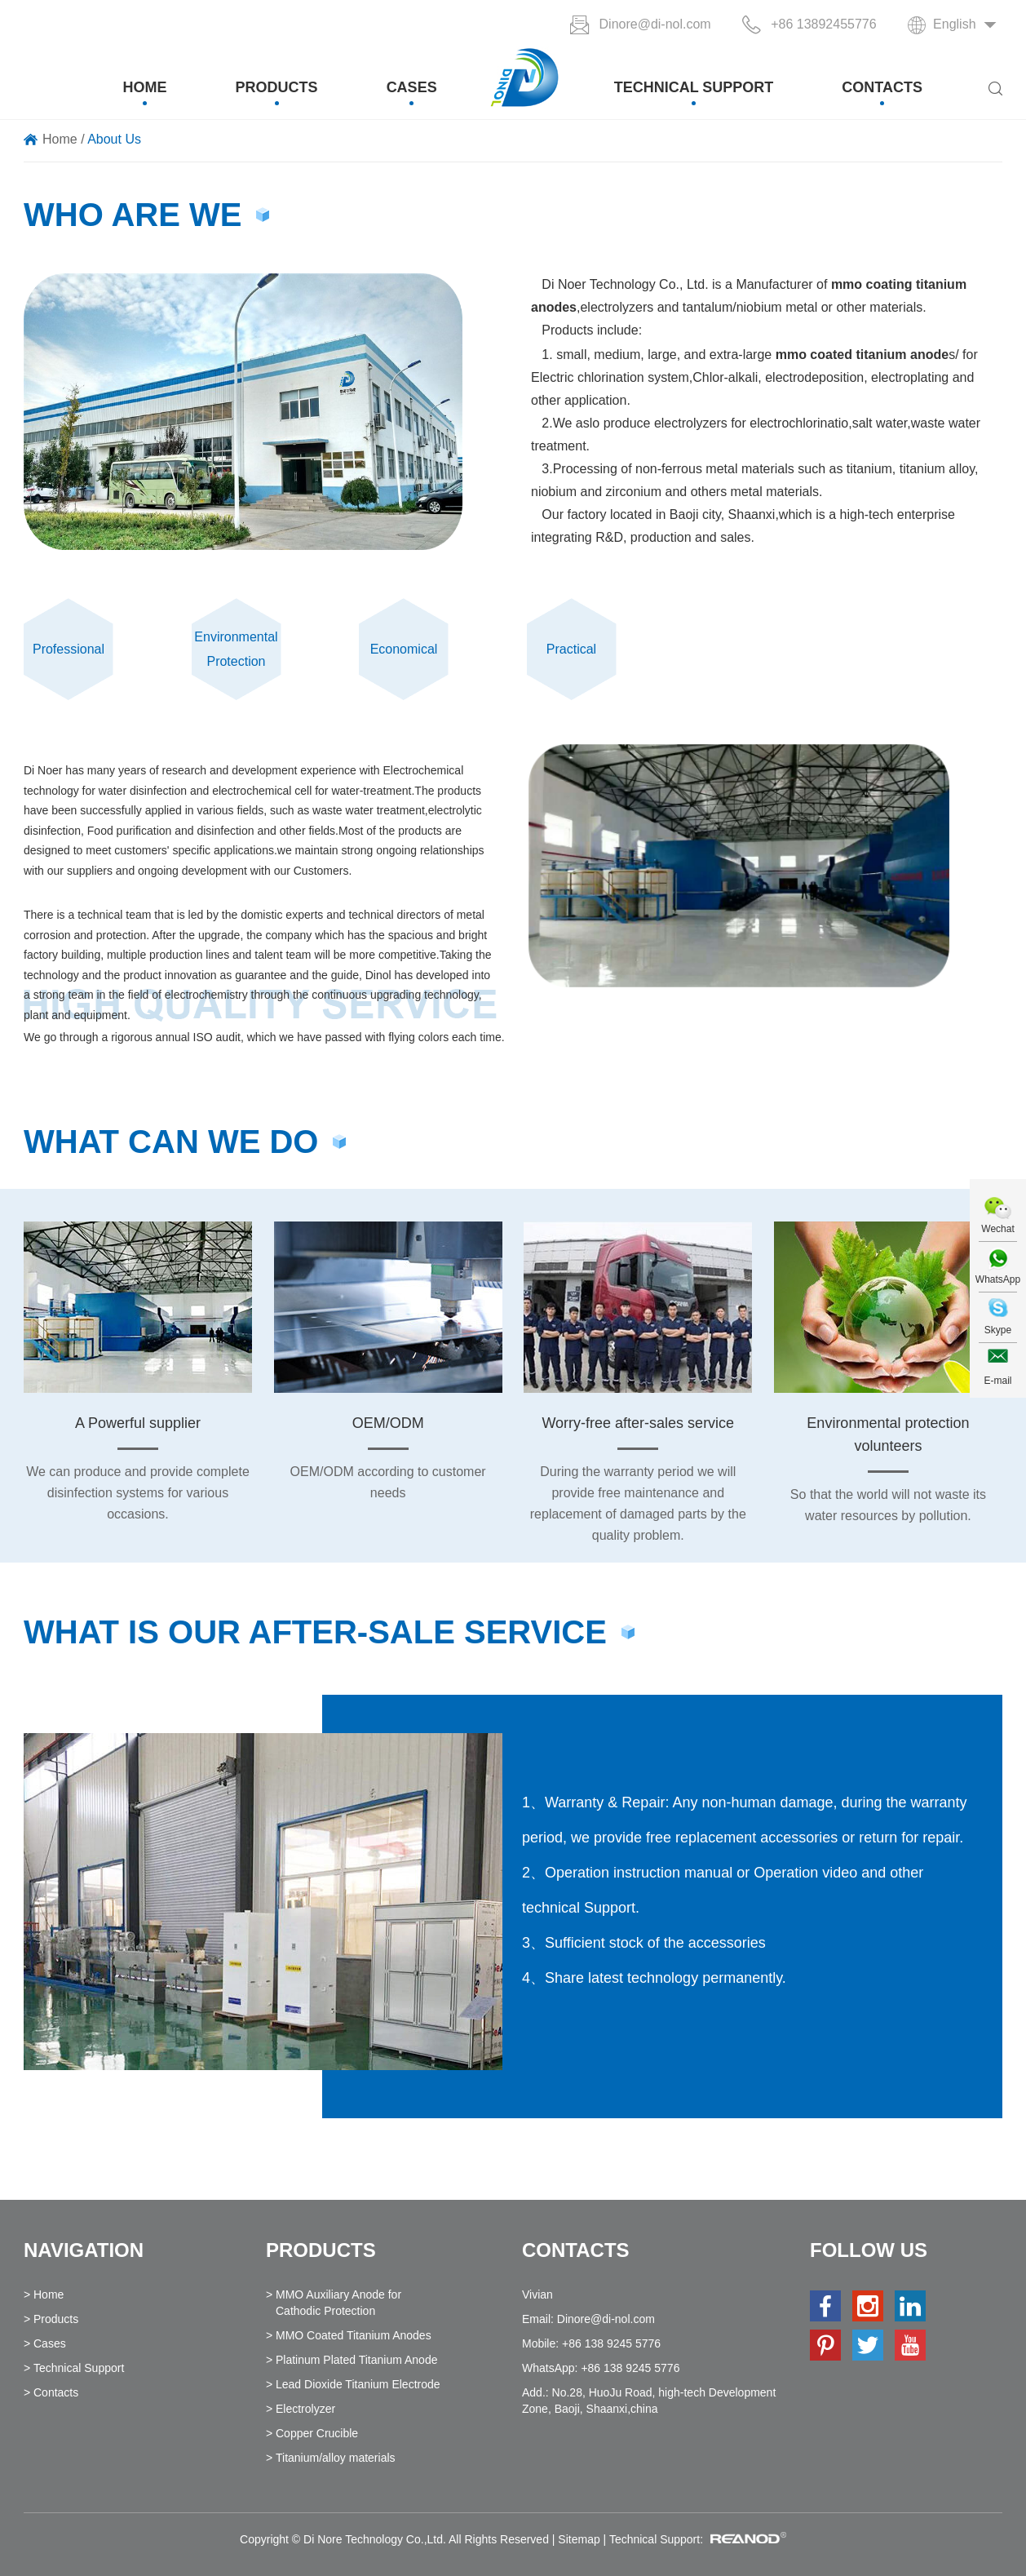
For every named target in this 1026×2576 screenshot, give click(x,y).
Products (277, 87)
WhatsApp (997, 1279)
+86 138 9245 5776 (630, 2367)
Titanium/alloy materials (336, 2457)
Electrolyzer (305, 2408)
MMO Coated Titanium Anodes (353, 2335)
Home (145, 87)
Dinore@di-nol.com (655, 24)
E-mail (997, 1380)
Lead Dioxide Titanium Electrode (358, 2384)
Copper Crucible (317, 2433)
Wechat (997, 1229)
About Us (114, 139)
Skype (997, 1330)
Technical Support (694, 87)
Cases (412, 87)
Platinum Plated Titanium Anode (356, 2359)
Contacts (882, 87)
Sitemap (578, 2539)
